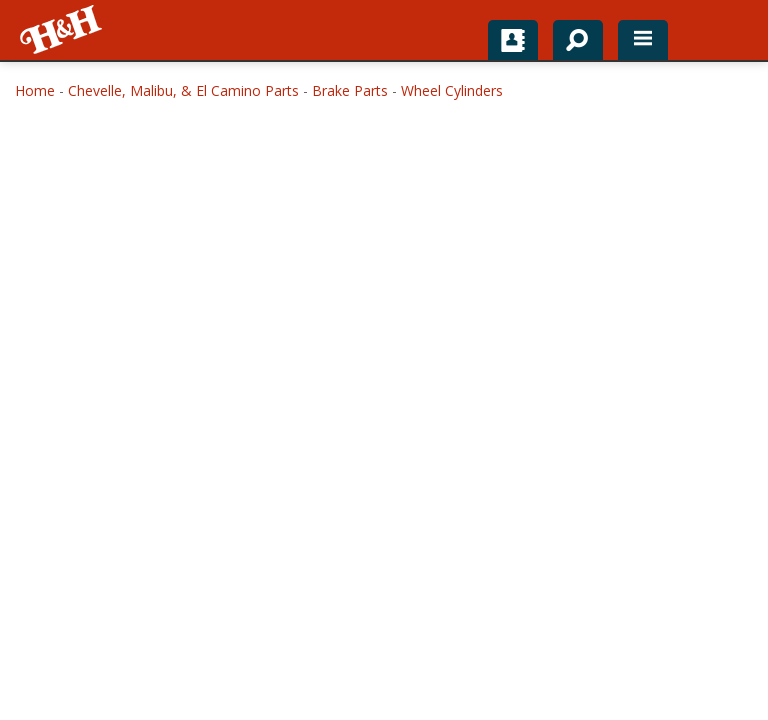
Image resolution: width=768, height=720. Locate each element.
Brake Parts (350, 90)
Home (35, 90)
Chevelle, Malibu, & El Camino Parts (183, 90)
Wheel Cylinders (452, 90)
